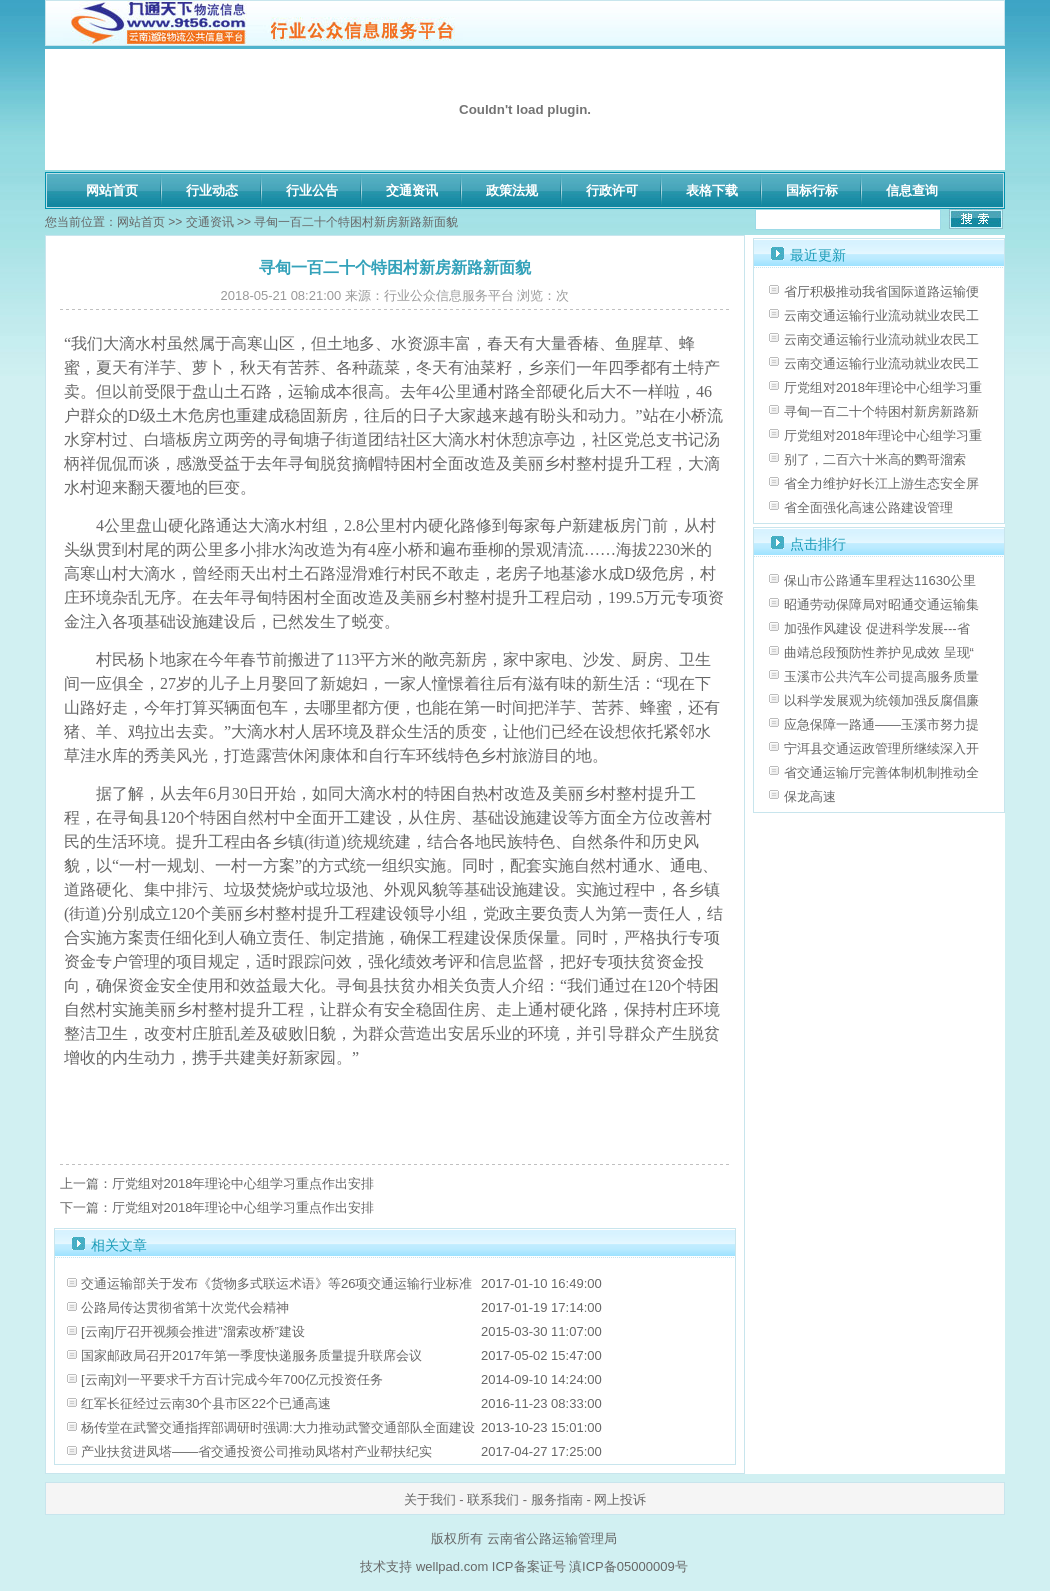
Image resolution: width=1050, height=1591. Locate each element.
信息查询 (912, 190)
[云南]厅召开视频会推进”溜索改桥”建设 (193, 1331)
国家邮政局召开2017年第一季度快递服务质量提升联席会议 (251, 1355)
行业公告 (312, 190)
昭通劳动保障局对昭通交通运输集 (881, 604)
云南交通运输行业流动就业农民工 (881, 315)
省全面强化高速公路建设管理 (868, 507)
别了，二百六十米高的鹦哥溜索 (875, 459)
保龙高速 (810, 796)
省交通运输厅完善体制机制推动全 (881, 772)
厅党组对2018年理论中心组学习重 (883, 387)
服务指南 (557, 1499)
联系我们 (493, 1499)
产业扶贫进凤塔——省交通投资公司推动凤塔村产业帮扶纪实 (256, 1451)
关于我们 (430, 1499)
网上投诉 (620, 1499)
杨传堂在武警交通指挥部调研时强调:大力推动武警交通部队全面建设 (278, 1427)
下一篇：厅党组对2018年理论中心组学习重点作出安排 (217, 1207)
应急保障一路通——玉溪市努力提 (881, 724)
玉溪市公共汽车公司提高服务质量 (881, 676)
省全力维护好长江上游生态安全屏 (881, 483)
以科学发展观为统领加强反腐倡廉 (881, 700)
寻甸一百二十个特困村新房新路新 (881, 411)
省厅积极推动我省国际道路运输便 (881, 291)
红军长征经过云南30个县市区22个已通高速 (206, 1403)
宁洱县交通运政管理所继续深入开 (881, 748)
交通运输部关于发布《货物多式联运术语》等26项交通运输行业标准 (276, 1283)
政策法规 (512, 190)
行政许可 (612, 190)
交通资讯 (412, 190)
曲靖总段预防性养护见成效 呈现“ (879, 652)
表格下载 (712, 190)
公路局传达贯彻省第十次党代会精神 (185, 1307)
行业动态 (212, 190)
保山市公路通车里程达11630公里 (880, 580)
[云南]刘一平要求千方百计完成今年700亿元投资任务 (232, 1379)
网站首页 (112, 190)
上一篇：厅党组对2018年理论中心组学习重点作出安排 (217, 1183)
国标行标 (812, 190)
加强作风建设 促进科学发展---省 (877, 628)
